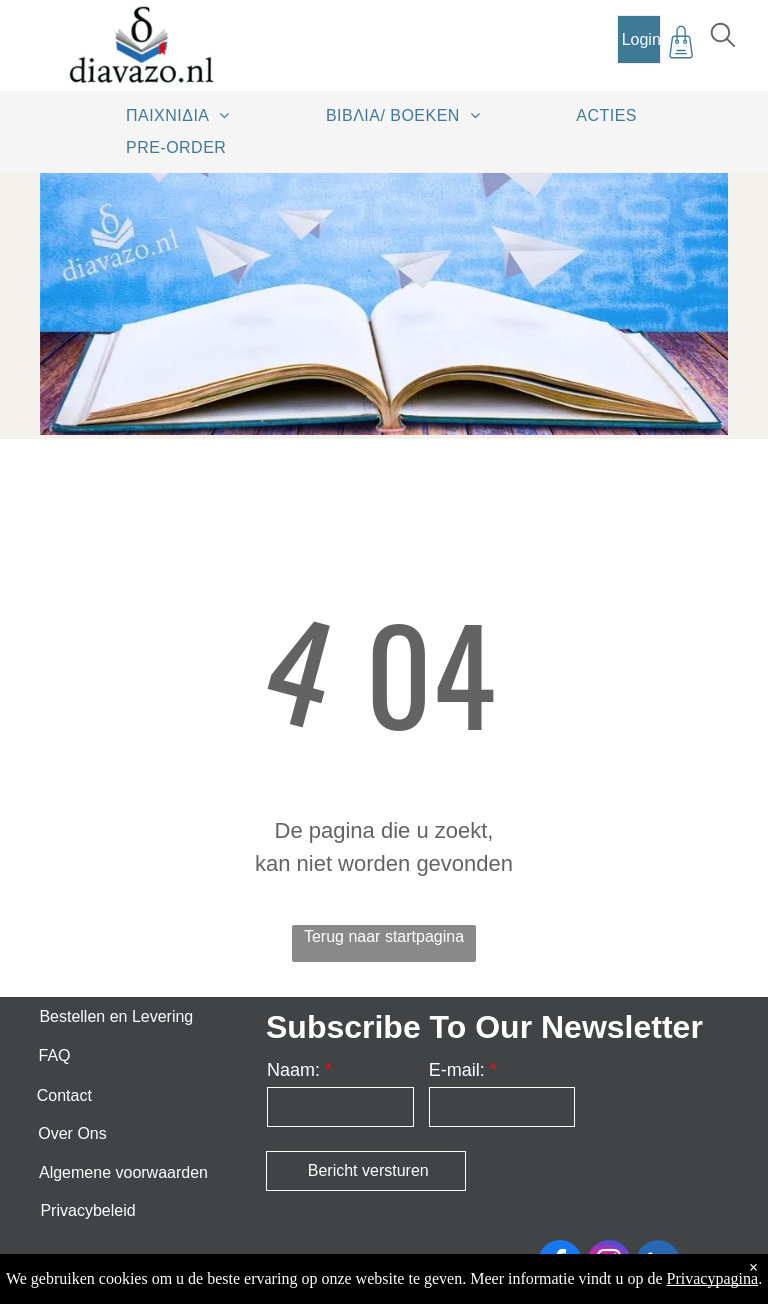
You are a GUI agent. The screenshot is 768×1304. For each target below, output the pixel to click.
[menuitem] (185, 115)
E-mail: (457, 1070)
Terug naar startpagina (384, 936)
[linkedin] (658, 1264)
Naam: (293, 1070)
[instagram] (609, 1264)
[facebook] (560, 1264)
